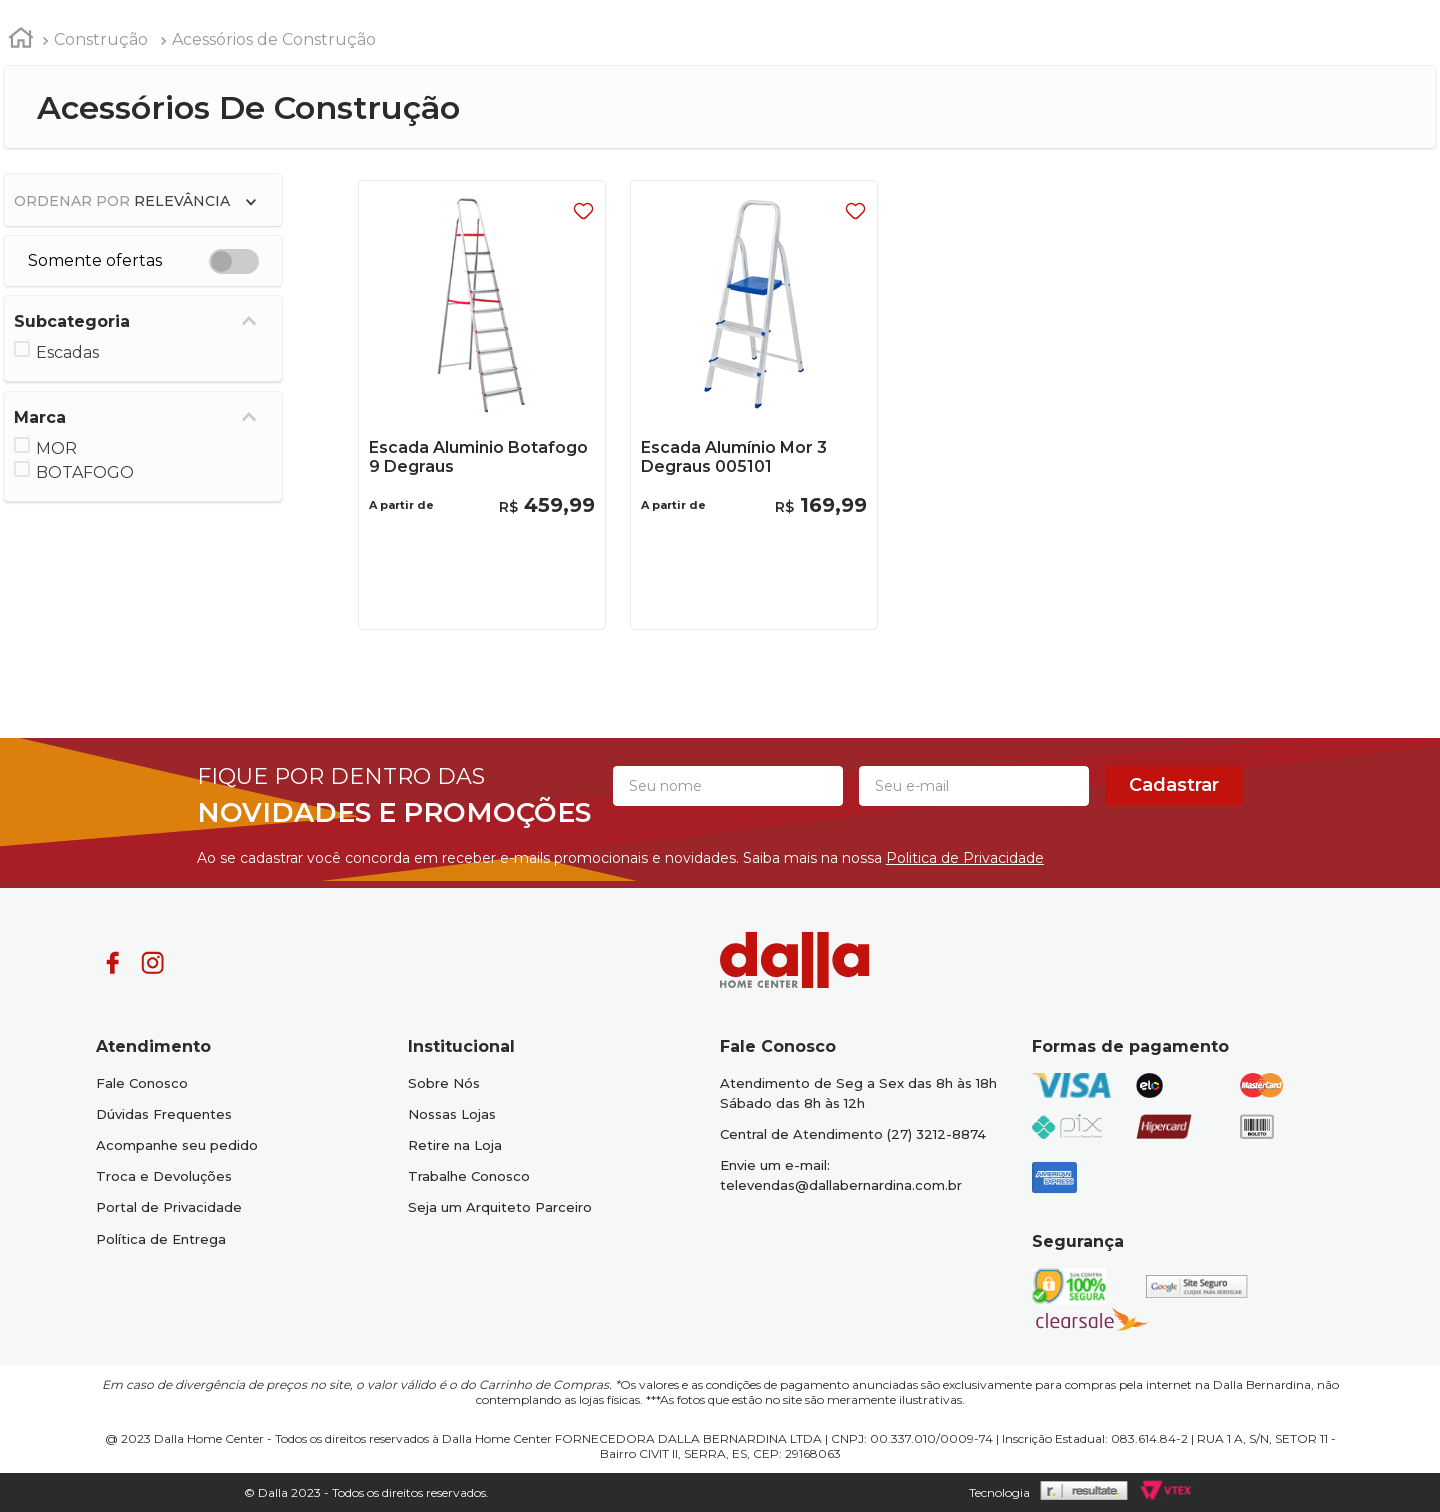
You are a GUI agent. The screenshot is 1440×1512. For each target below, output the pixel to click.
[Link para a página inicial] (21, 41)
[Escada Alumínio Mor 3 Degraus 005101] (754, 405)
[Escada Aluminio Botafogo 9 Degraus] (482, 405)
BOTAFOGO (85, 472)
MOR (56, 448)
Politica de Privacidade (965, 858)
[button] (143, 321)
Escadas (67, 352)
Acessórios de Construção (274, 39)
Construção (101, 39)
